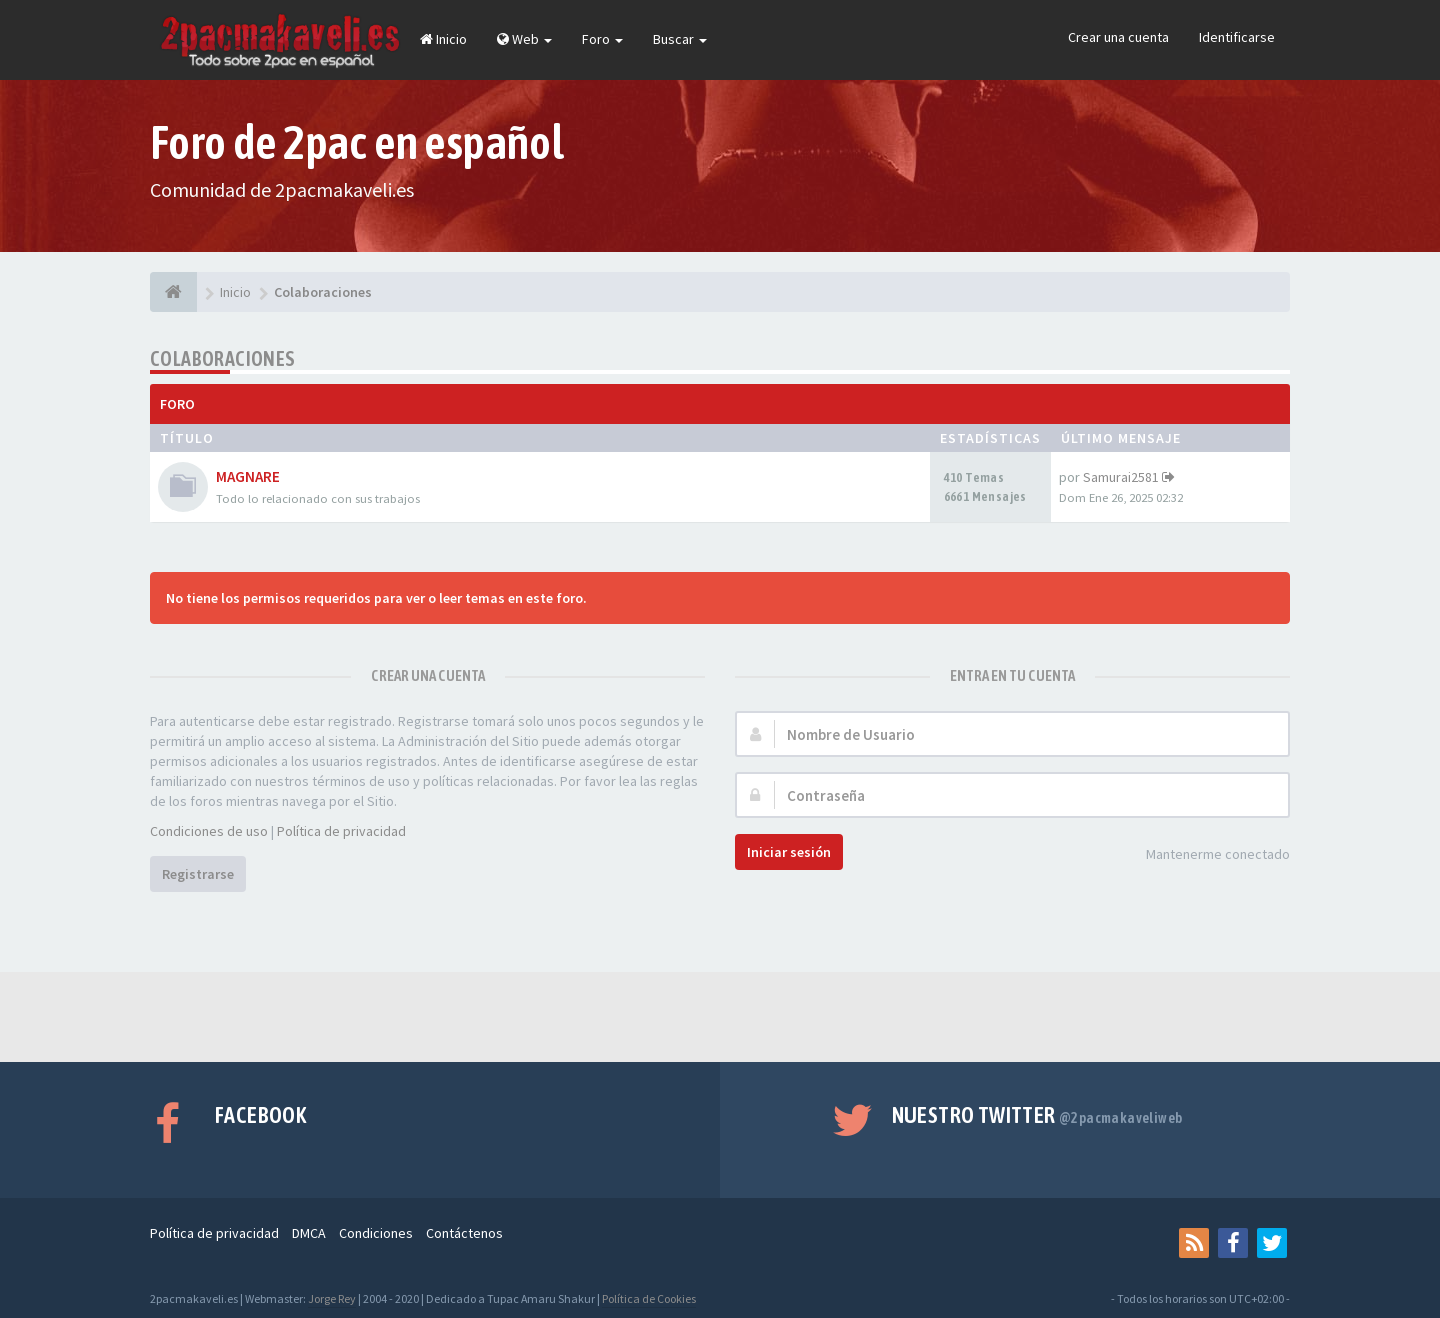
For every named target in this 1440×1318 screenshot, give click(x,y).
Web (524, 39)
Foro (602, 39)
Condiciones (376, 1233)
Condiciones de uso (209, 831)
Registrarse (198, 874)
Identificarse (1237, 37)
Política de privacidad (341, 831)
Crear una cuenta (1118, 37)
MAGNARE (248, 476)
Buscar (680, 39)
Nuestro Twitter (1037, 1115)
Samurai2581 (1121, 477)
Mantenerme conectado (1207, 855)
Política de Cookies (649, 1298)
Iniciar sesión (789, 852)
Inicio (443, 39)
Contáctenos (464, 1233)
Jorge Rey (332, 1298)
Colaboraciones (223, 358)
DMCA (309, 1233)
